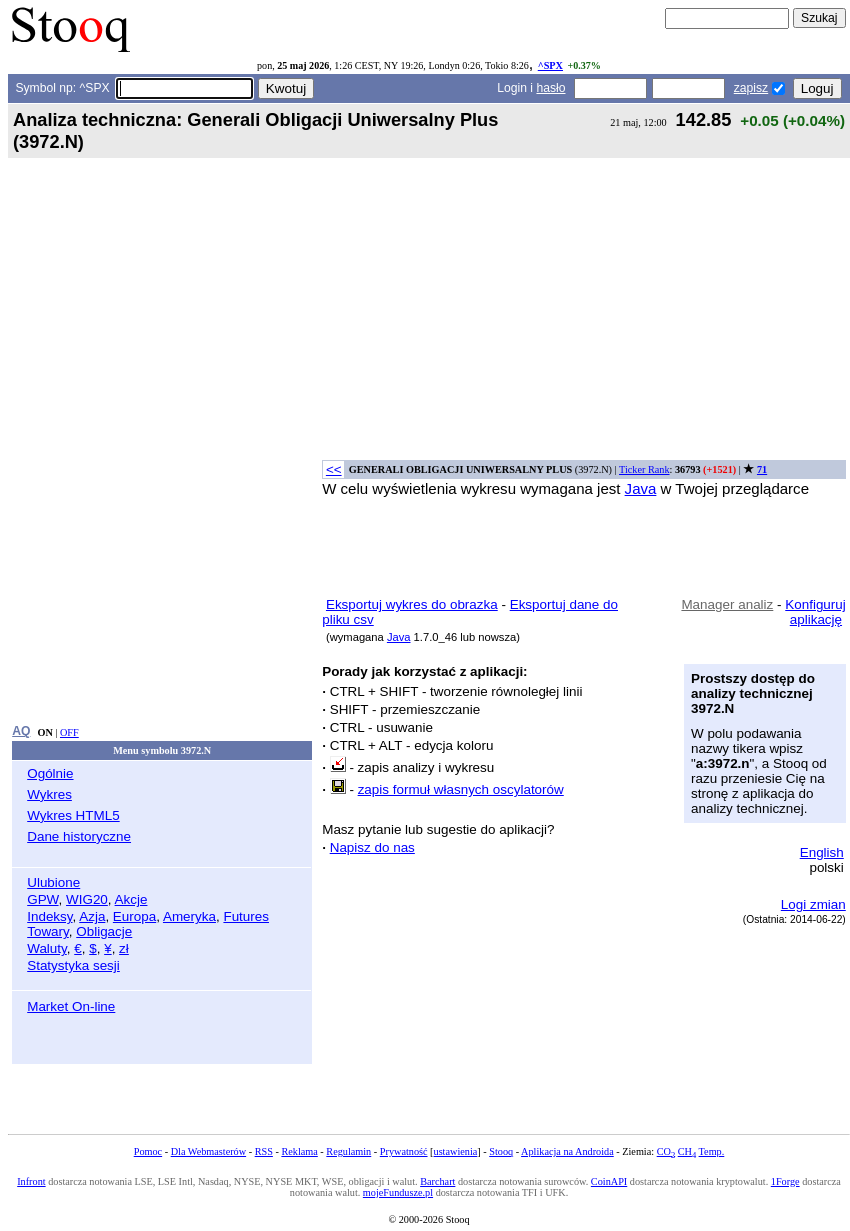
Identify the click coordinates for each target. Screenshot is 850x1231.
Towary (48, 931)
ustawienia (456, 1151)
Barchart (437, 1181)
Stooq (501, 1151)
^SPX (550, 65)
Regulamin (348, 1151)
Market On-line (71, 1006)
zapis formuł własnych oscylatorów (461, 789)
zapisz (751, 88)
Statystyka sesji (73, 965)
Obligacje (104, 931)
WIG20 (87, 899)
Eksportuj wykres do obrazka (412, 604)
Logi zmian (813, 904)
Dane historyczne (79, 836)
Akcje (131, 899)
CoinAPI (609, 1181)
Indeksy (49, 916)
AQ (21, 731)
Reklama (299, 1151)
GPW (42, 899)
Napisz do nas (372, 847)
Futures (246, 916)
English (822, 852)
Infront (31, 1181)
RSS (264, 1151)
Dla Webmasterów (208, 1151)
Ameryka (189, 916)
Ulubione (53, 882)
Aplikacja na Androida (567, 1151)
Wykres (49, 794)
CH (687, 1151)
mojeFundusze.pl (398, 1192)
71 (762, 469)
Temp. (712, 1151)
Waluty (47, 948)
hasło (550, 88)
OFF (69, 732)
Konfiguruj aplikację (815, 612)
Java (641, 488)
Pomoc (148, 1151)
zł (124, 948)
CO (666, 1151)
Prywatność (404, 1151)
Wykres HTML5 (73, 815)
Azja (92, 916)
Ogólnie (50, 773)
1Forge (785, 1181)
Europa (134, 916)
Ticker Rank (644, 469)
